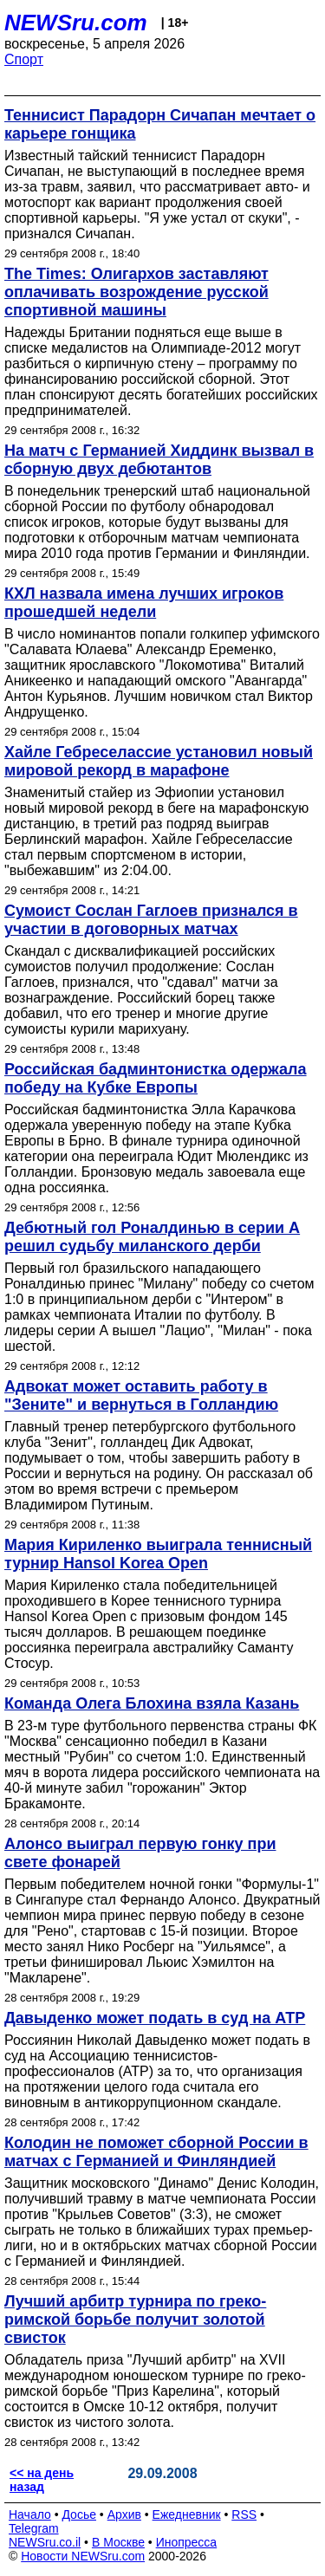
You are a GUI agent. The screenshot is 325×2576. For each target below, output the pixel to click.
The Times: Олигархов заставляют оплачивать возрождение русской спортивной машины (136, 292)
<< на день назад (42, 2480)
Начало (30, 2514)
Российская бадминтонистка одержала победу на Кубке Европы (155, 1078)
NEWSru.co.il (45, 2542)
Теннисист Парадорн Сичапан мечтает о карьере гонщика (159, 124)
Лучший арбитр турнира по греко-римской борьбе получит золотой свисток (135, 2319)
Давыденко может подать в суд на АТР (154, 2018)
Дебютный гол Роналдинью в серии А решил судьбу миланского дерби (152, 1237)
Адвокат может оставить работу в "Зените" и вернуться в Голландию (141, 1395)
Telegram (34, 2528)
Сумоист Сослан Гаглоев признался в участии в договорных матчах (151, 920)
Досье (79, 2514)
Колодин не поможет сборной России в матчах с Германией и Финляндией (156, 2152)
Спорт (23, 59)
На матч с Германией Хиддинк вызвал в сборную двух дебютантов (159, 459)
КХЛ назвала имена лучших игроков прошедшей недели (143, 602)
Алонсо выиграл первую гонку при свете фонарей (140, 1853)
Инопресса (187, 2542)
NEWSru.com (75, 23)
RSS (244, 2514)
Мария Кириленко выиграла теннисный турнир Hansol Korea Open (158, 1554)
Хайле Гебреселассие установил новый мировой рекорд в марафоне (158, 761)
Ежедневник (187, 2514)
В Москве (118, 2542)
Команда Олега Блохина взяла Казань (151, 1703)
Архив (124, 2514)
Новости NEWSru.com (83, 2556)
